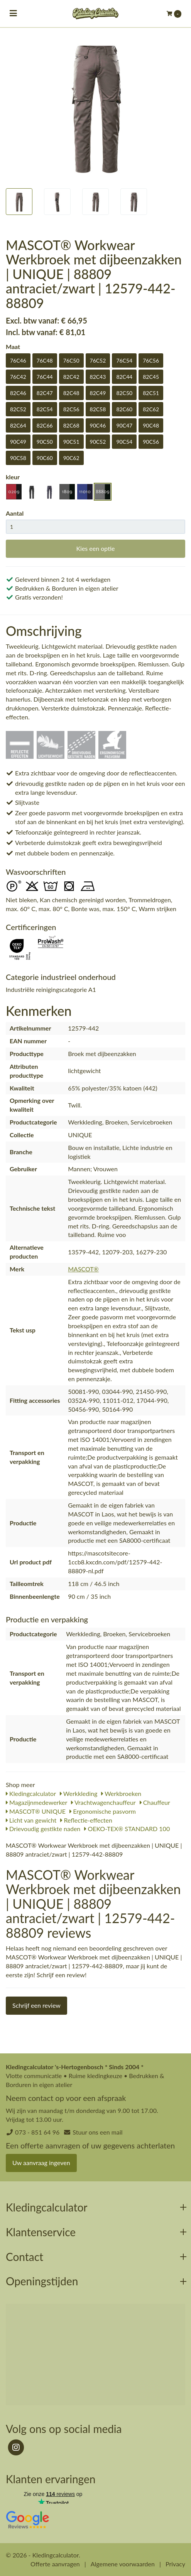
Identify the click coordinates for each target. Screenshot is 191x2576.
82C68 (71, 425)
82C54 (45, 409)
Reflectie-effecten (86, 1820)
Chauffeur (155, 1802)
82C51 (151, 393)
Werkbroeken (121, 1793)
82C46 (18, 393)
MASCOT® (83, 1269)
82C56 (71, 409)
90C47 (124, 425)
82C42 (71, 376)
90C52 (98, 441)
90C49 (18, 441)
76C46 (18, 360)
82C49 (98, 393)
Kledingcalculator (31, 1793)
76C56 (151, 360)
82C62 (151, 409)
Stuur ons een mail (97, 2132)
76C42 (18, 376)
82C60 (124, 409)
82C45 (151, 376)
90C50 (45, 441)
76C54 (124, 360)
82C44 (124, 376)
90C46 (98, 425)
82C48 (71, 393)
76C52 (98, 360)
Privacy (175, 2563)
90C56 (151, 441)
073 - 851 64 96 (37, 2132)
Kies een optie (95, 548)
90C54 (124, 441)
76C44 (45, 376)
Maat (13, 346)
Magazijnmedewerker (36, 1802)
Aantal (15, 513)
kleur (13, 476)
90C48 (151, 425)
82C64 (18, 425)
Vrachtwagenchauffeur (103, 1802)
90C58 (18, 458)
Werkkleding (78, 1793)
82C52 (18, 409)
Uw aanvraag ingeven (41, 2162)
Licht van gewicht (31, 1820)
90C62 (71, 458)
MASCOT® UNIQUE (36, 1811)
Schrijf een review (36, 2005)
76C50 (71, 360)
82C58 (98, 409)
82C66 (45, 425)
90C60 (45, 458)
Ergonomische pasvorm (102, 1811)
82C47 (45, 393)
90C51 (71, 441)
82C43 (98, 376)
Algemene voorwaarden (123, 2563)
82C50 (124, 393)
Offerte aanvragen (55, 2563)
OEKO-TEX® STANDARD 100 (127, 1828)
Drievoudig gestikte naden (43, 1828)
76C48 (45, 360)
